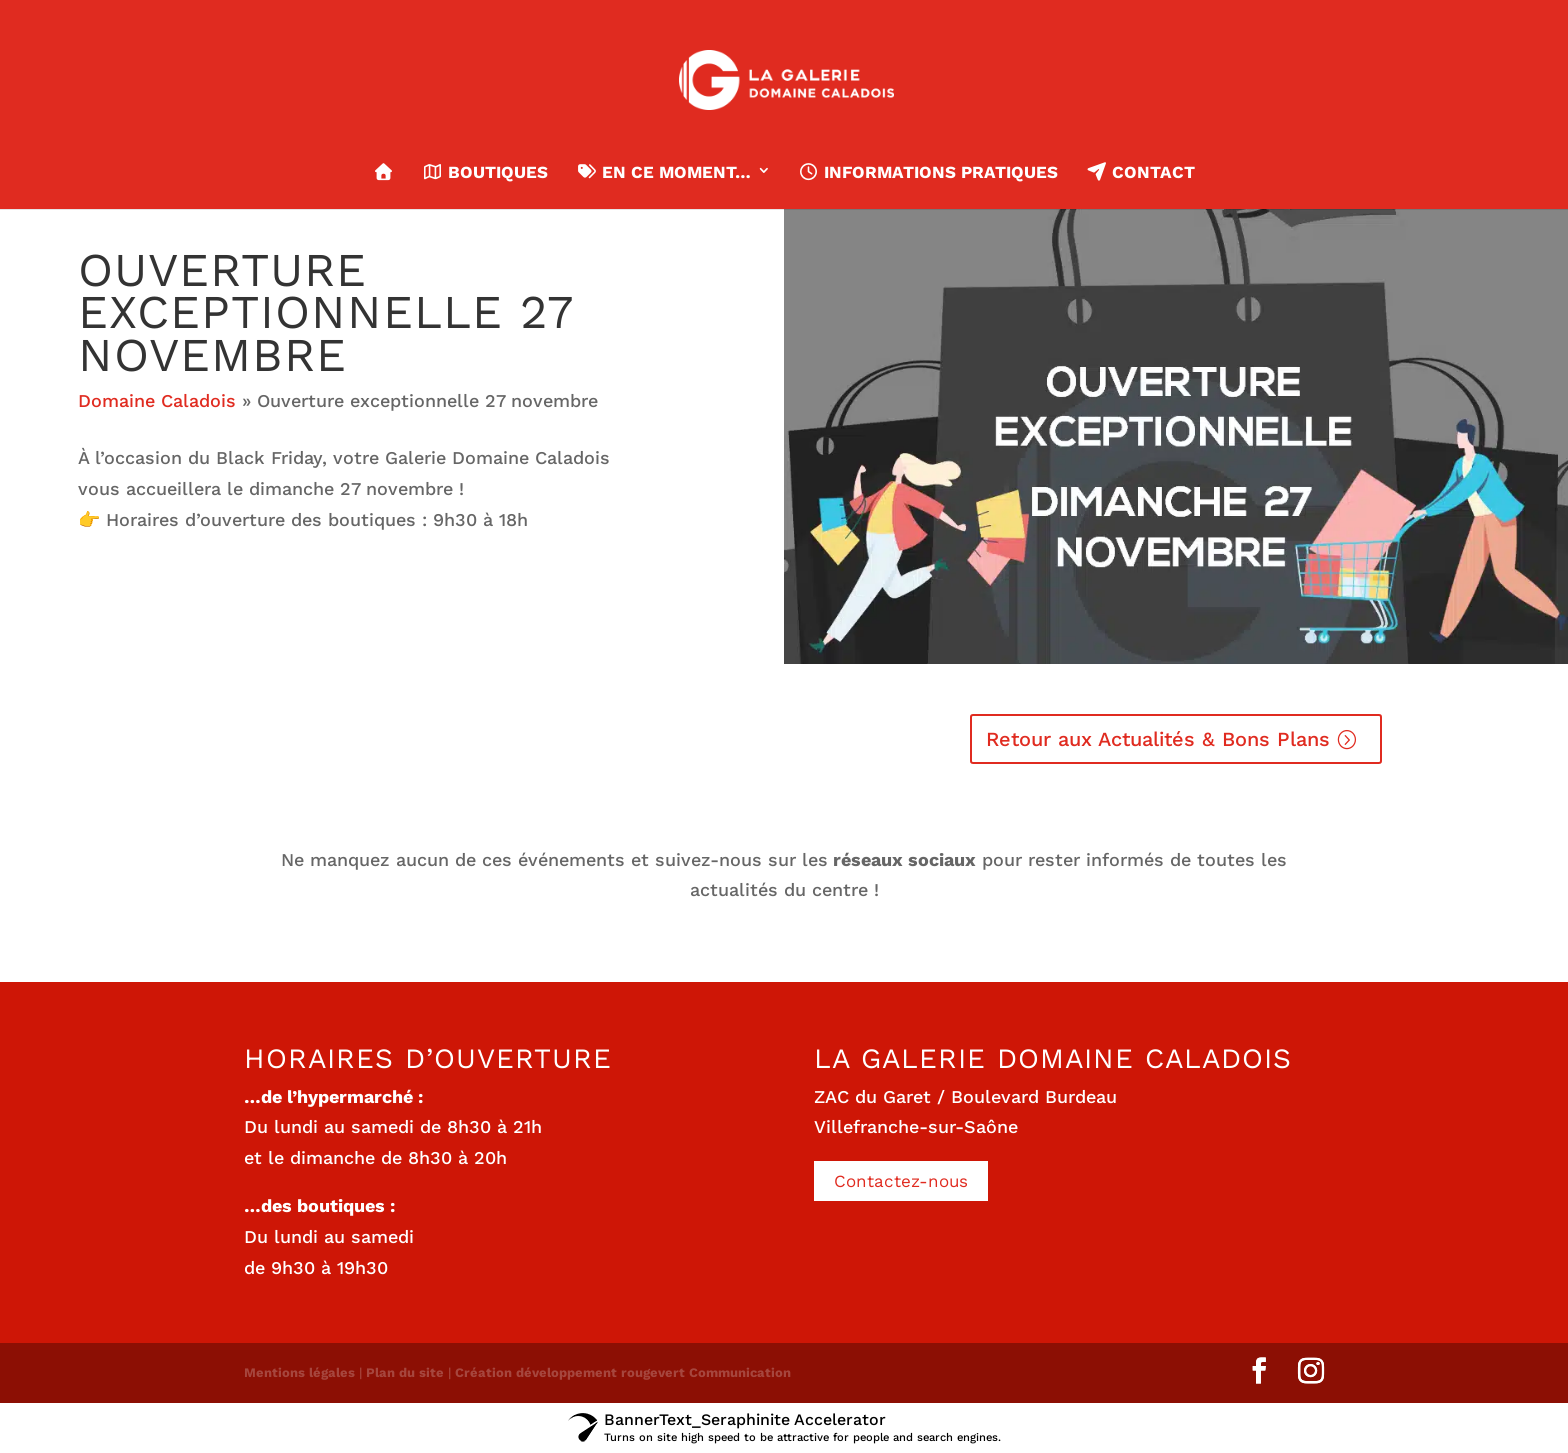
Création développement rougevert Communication (623, 1372)
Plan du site (405, 1372)
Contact (1140, 172)
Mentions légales (299, 1372)
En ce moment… (662, 172)
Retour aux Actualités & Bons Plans (1158, 739)
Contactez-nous (901, 1181)
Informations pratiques (928, 172)
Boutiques (485, 172)
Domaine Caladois (157, 400)
